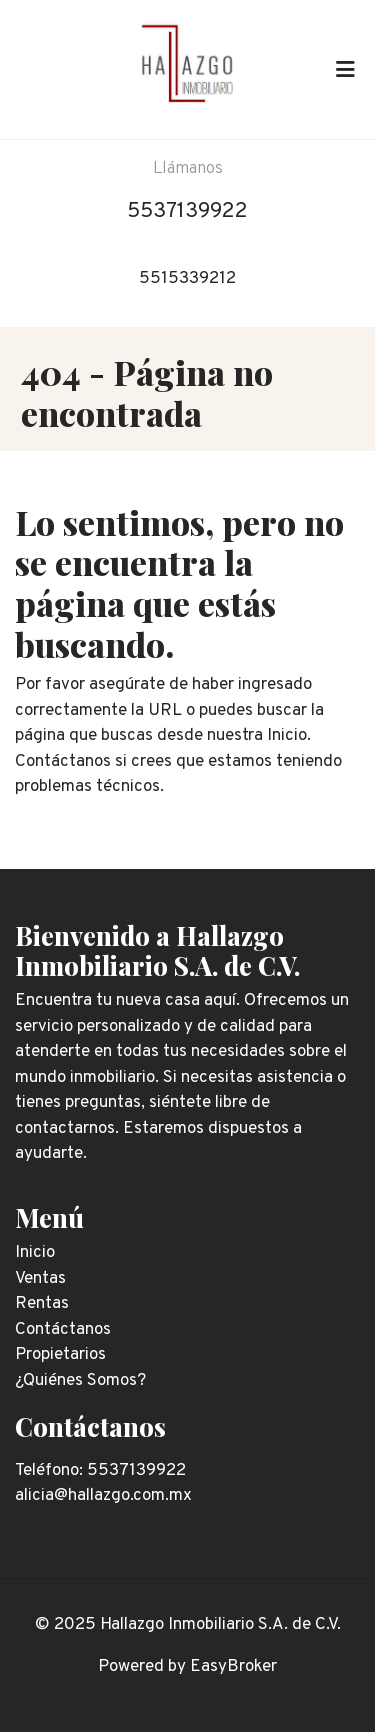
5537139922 (187, 211)
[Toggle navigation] (345, 69)
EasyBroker (233, 1667)
